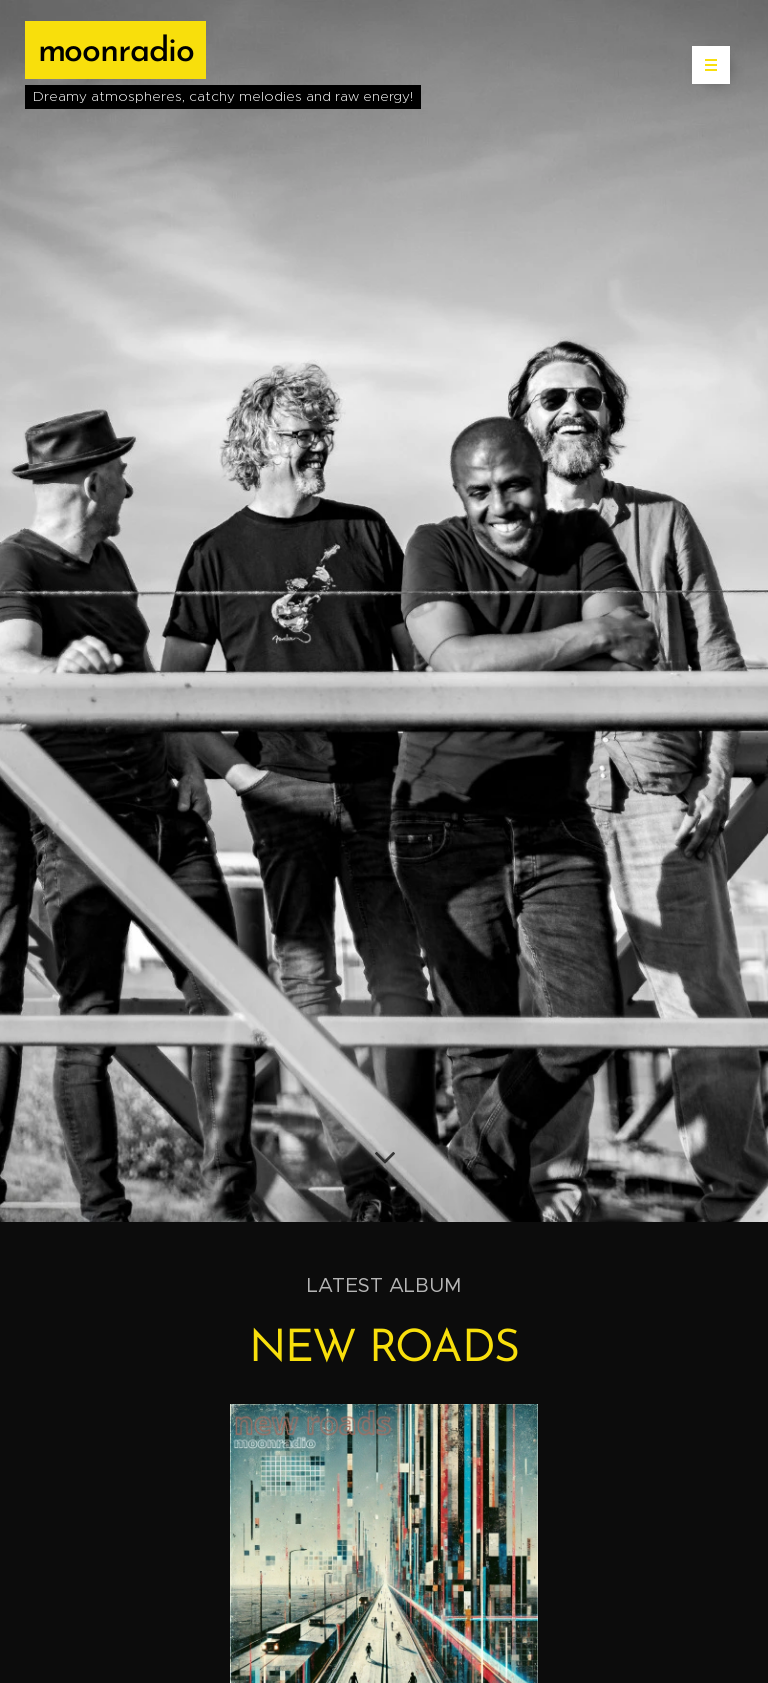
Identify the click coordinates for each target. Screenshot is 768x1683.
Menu (704, 65)
